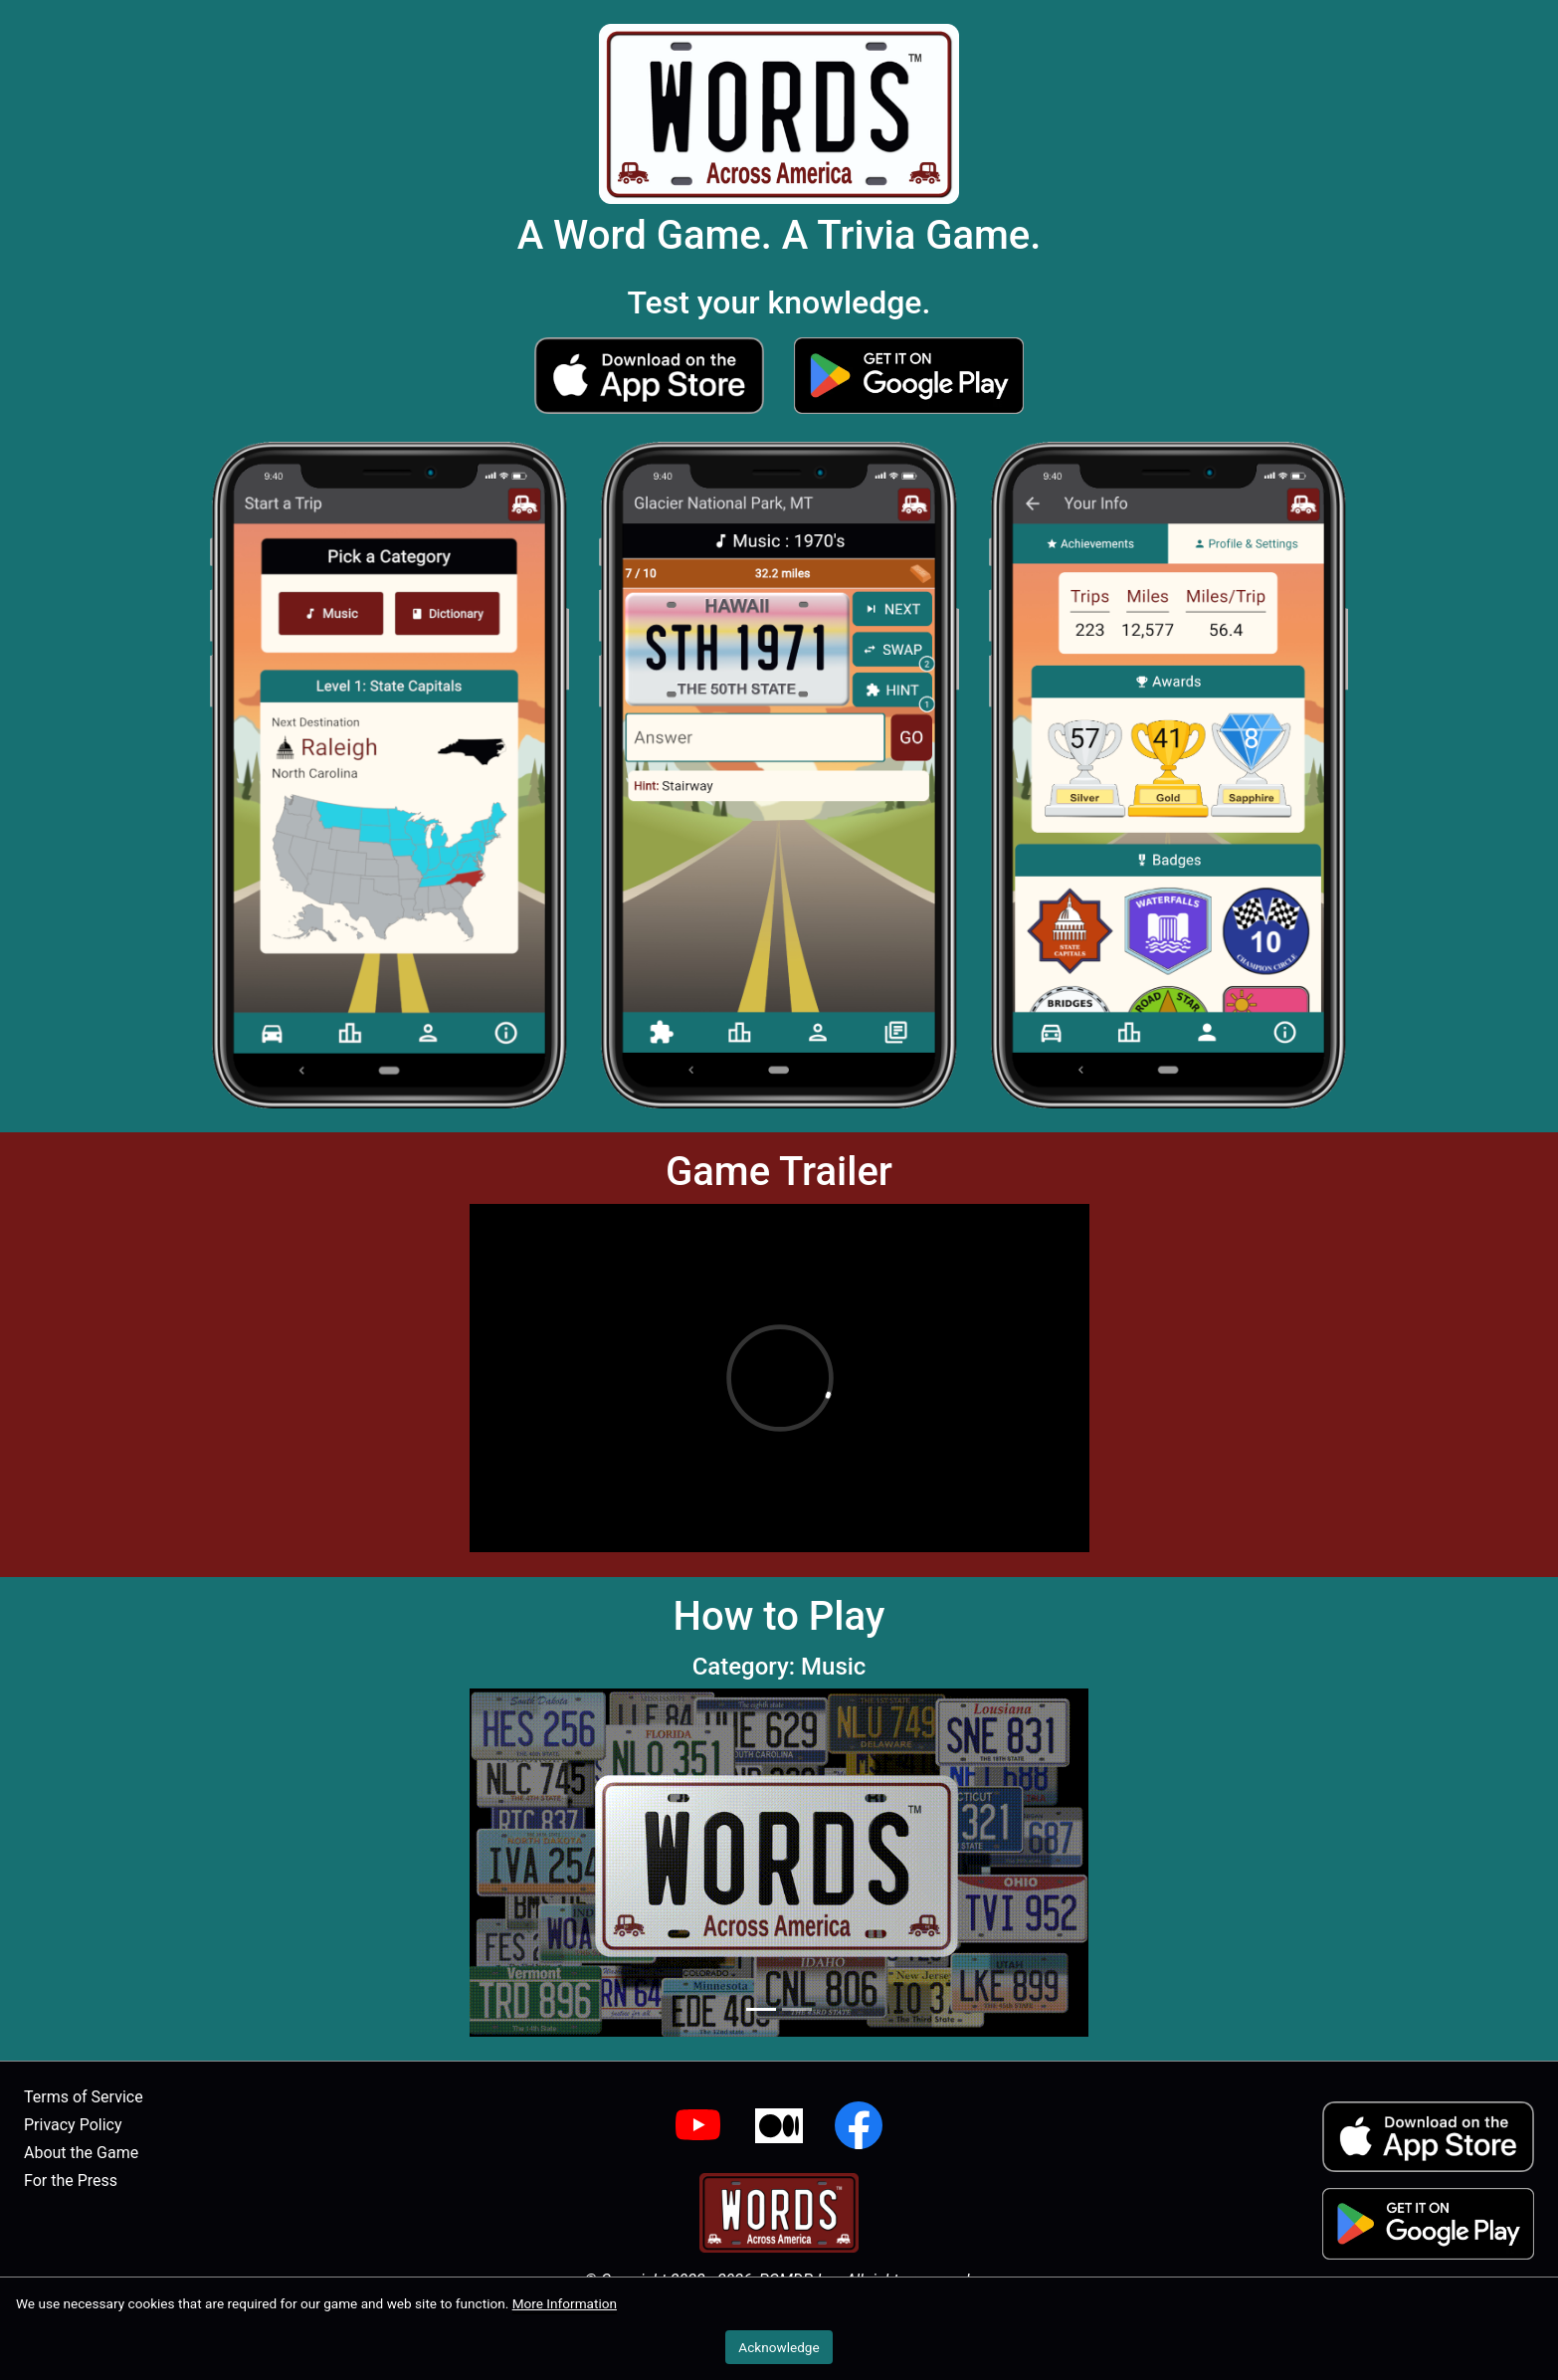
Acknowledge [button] (778, 2347)
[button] (649, 374)
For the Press (70, 2180)
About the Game (81, 2152)
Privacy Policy (73, 2124)
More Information (564, 2303)
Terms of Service (83, 2096)
